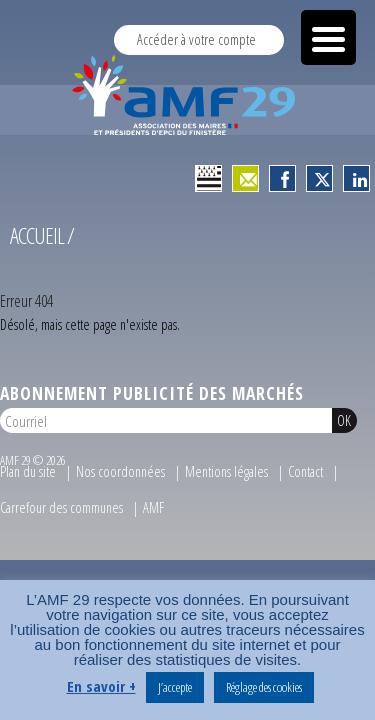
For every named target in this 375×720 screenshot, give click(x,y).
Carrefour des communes (61, 515)
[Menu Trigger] (328, 37)
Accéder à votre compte (196, 39)
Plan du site (28, 479)
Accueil (37, 243)
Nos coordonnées (120, 479)
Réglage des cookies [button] (264, 687)
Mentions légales (226, 479)
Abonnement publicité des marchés (152, 401)
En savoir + (101, 686)
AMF (153, 515)
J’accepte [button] (175, 687)
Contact (305, 479)
